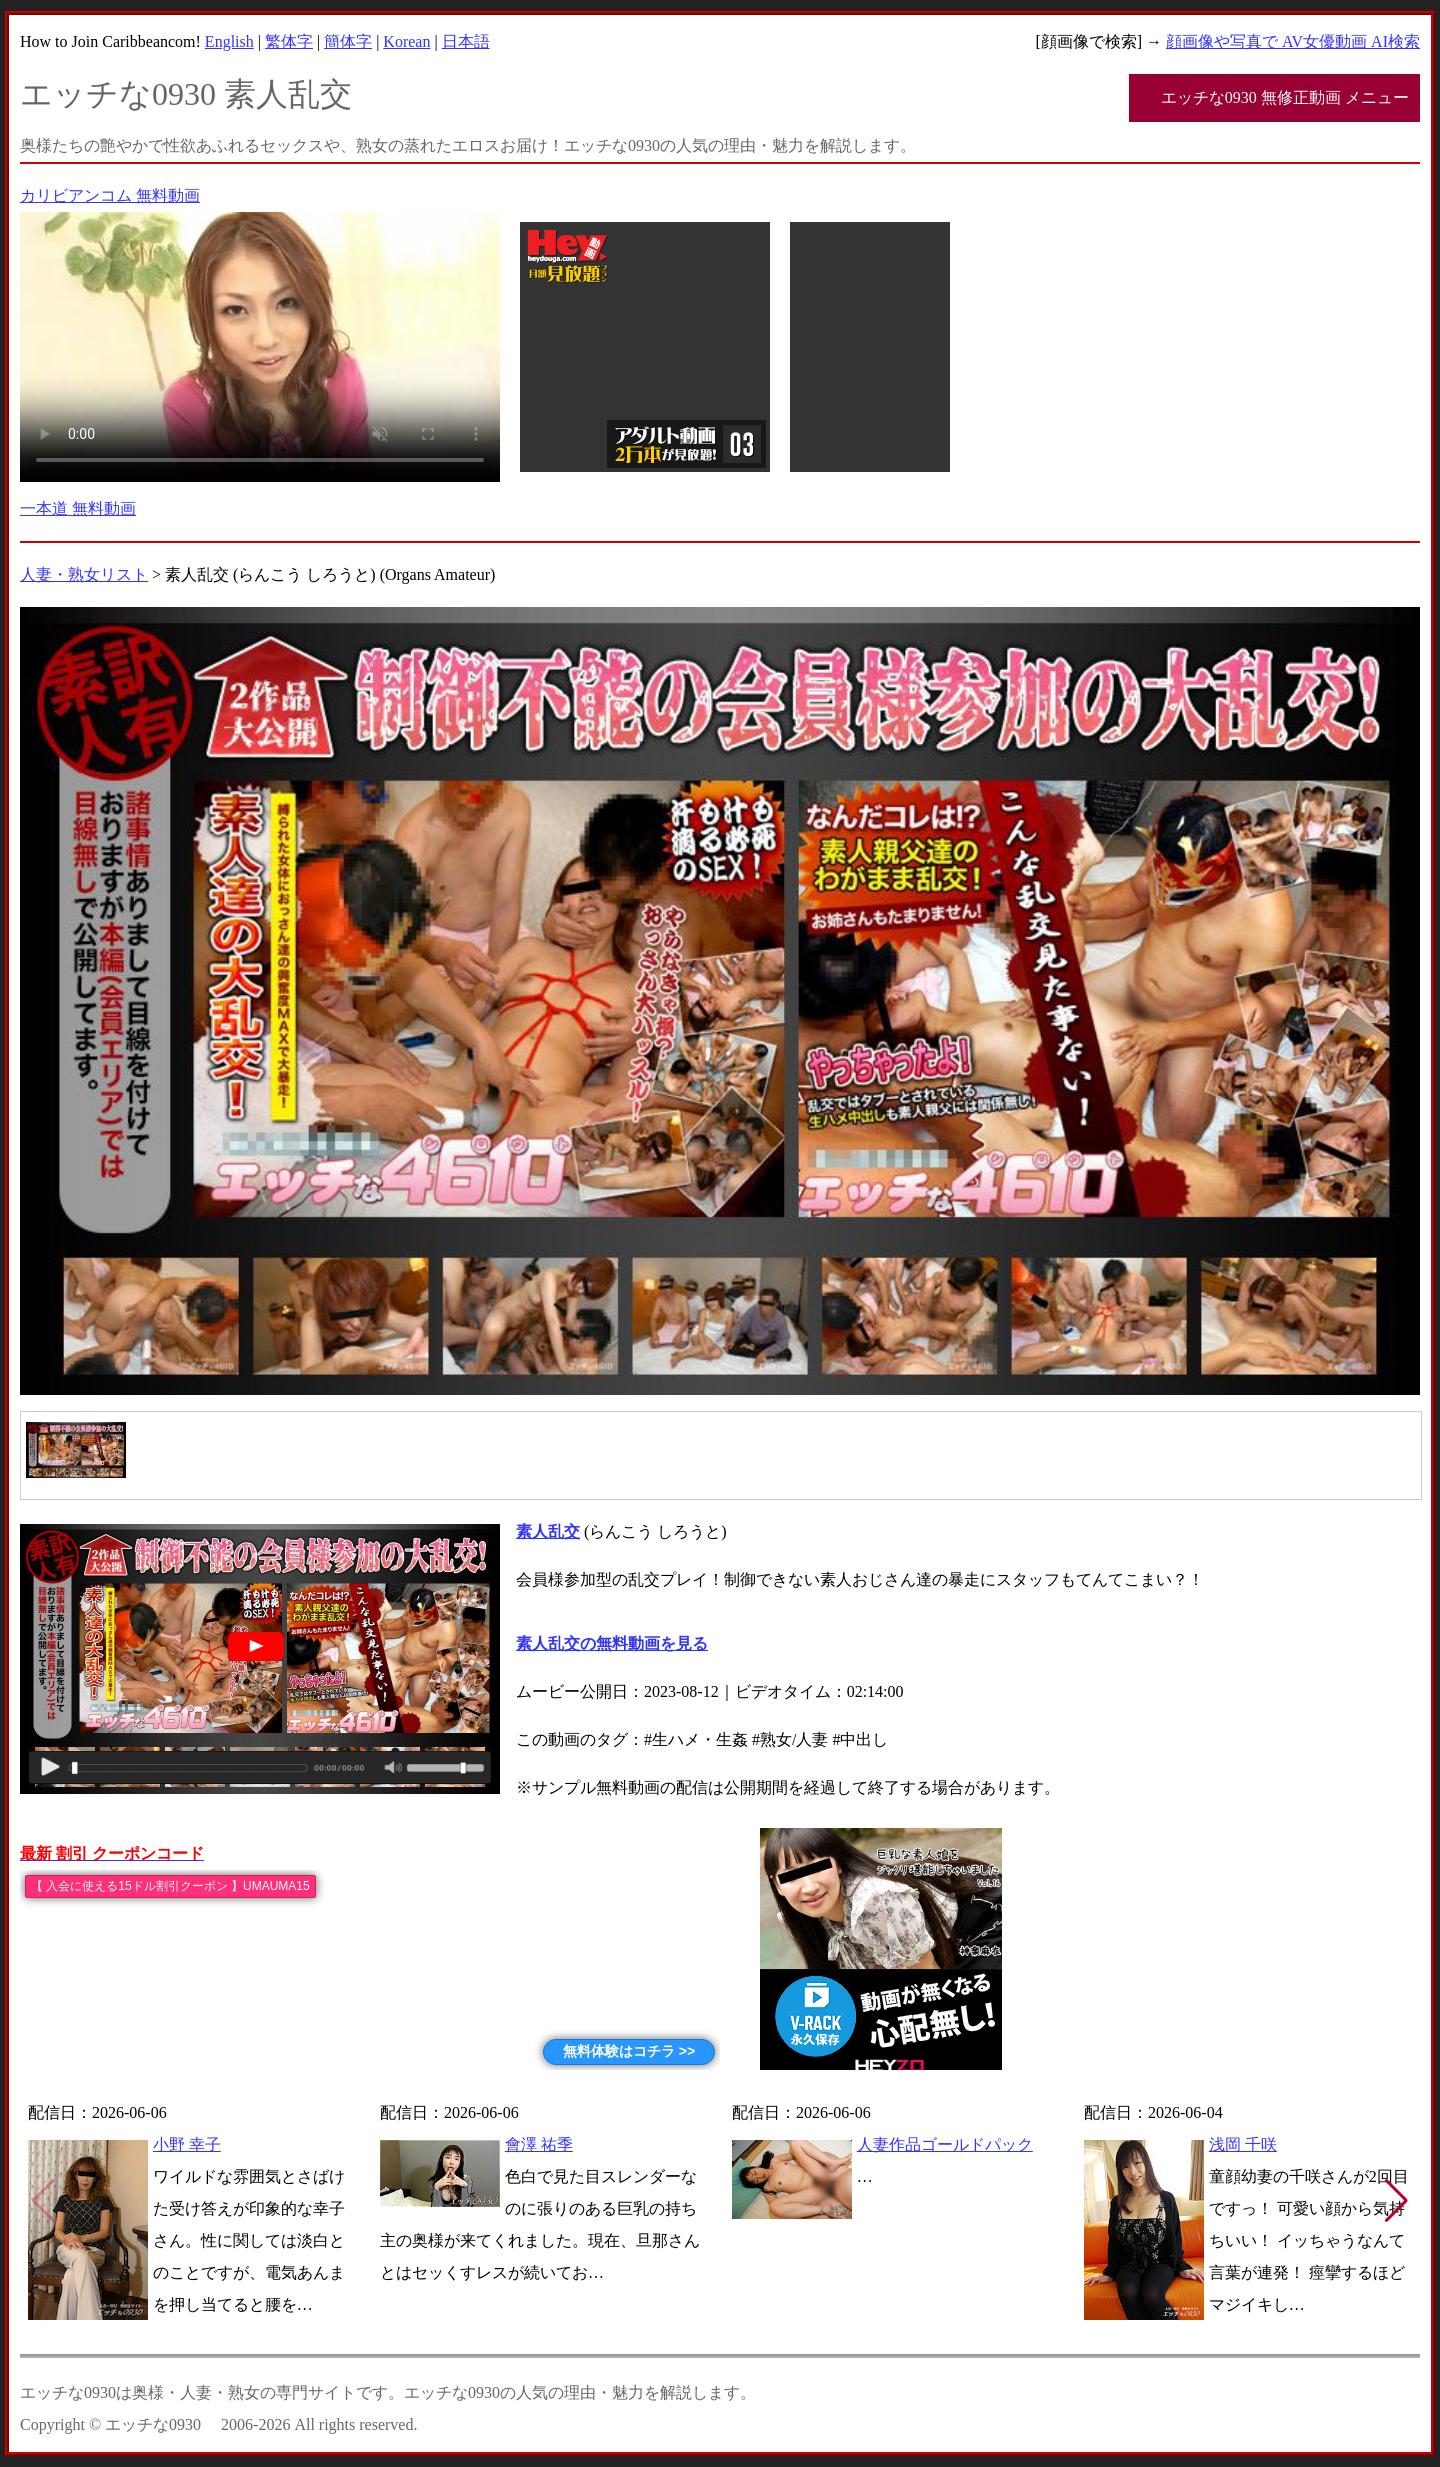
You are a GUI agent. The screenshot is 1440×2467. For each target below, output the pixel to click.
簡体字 (348, 41)
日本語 (466, 41)
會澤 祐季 (539, 2144)
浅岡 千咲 (1243, 2144)
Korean (406, 41)
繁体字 (289, 41)
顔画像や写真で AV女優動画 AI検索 (1293, 41)
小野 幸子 (187, 2144)
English (229, 41)
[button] (1396, 2201)
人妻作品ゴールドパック (945, 2144)
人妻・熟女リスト (84, 574)
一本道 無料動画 (78, 508)
